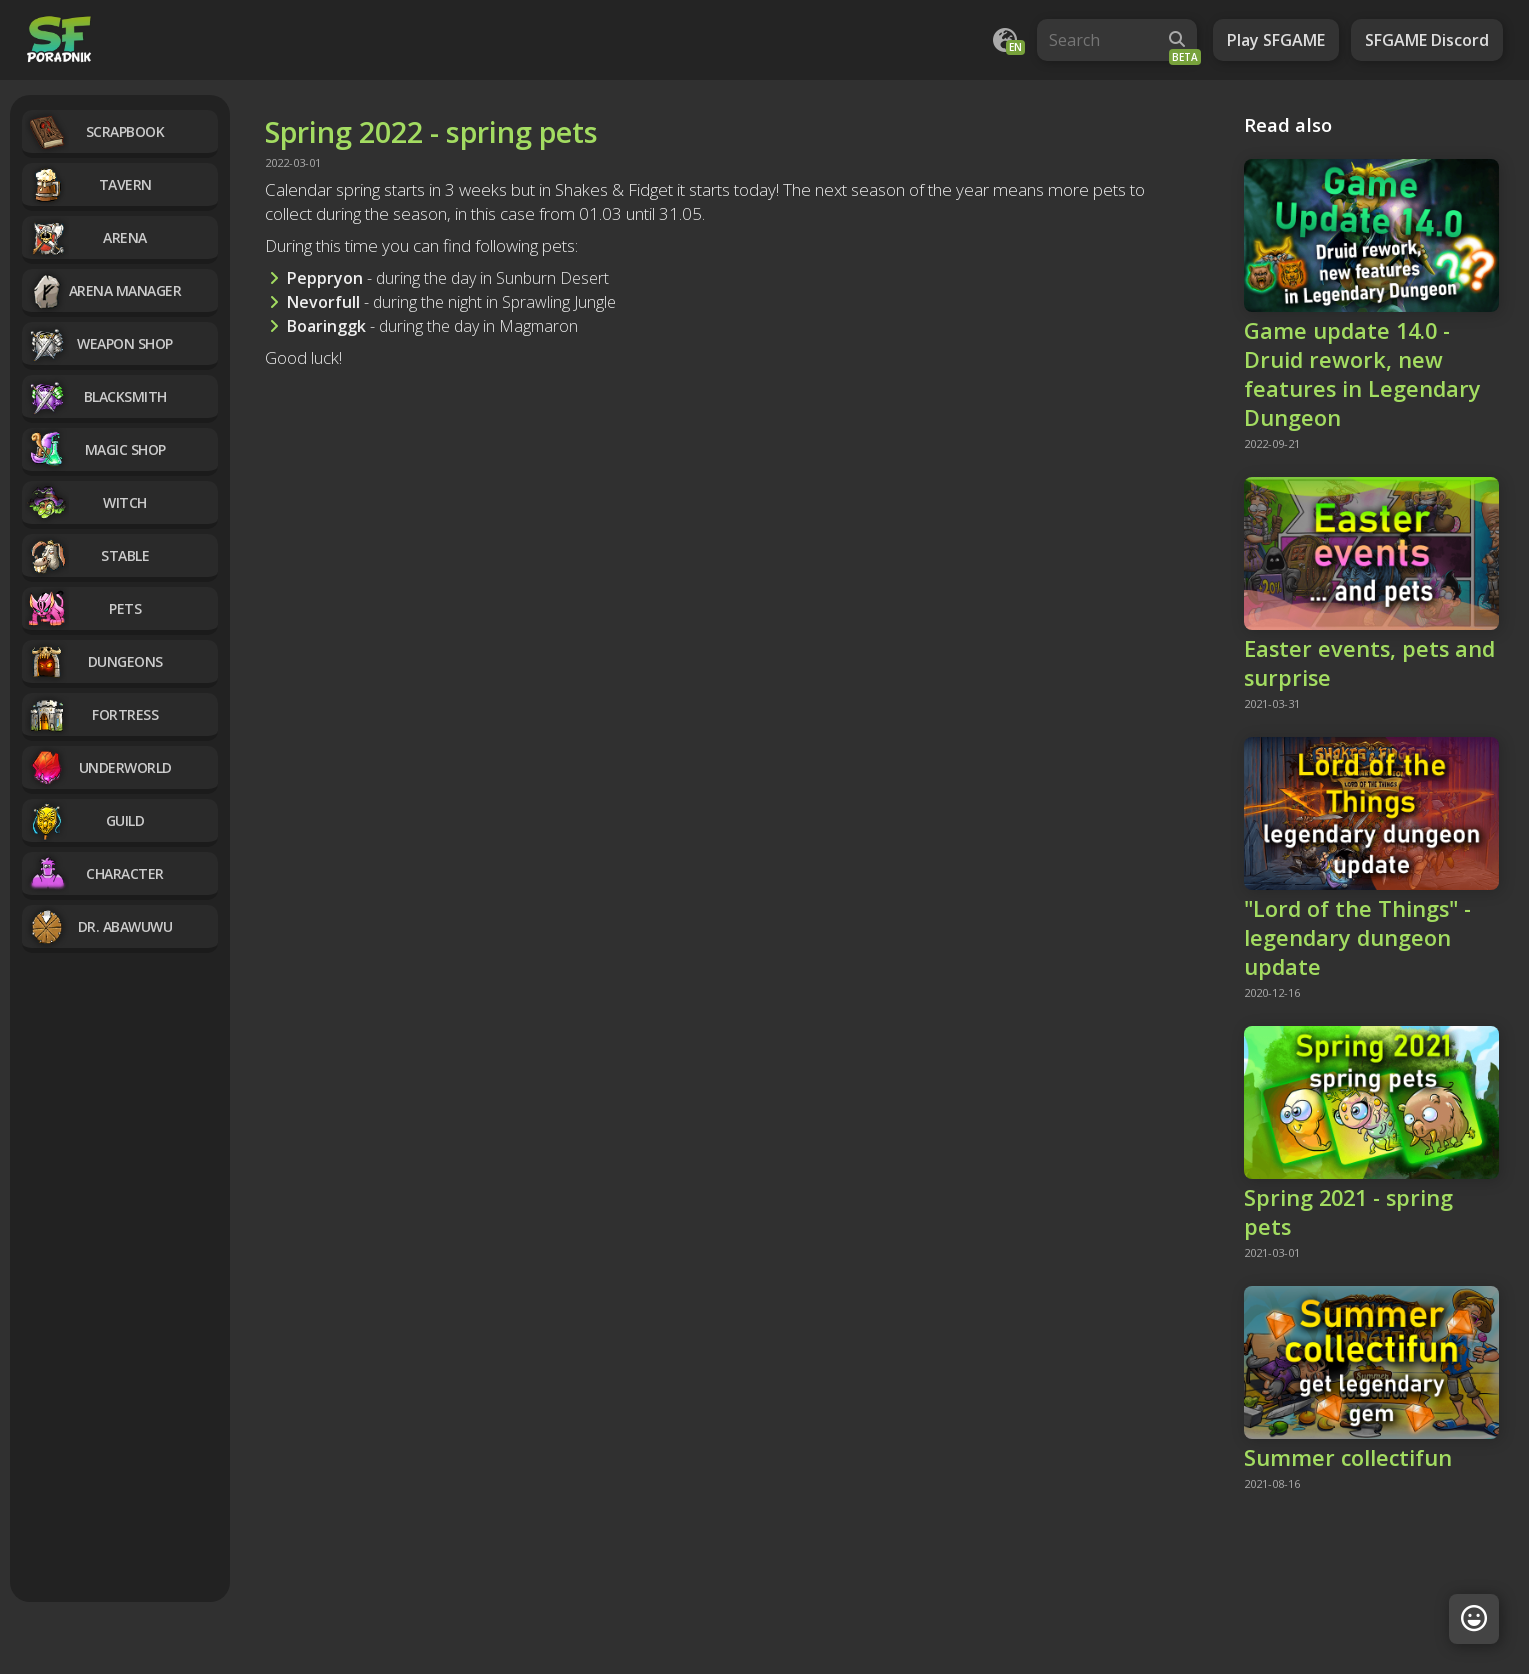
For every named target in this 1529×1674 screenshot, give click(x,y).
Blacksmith (97, 396)
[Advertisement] (120, 1280)
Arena (87, 237)
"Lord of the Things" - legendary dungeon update (1357, 937)
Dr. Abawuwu (99, 926)
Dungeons (95, 661)
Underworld (99, 767)
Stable (88, 555)
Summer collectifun (1348, 1457)
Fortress (92, 714)
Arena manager (104, 290)
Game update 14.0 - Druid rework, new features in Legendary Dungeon (1362, 374)
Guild (85, 820)
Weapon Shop (100, 343)
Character (95, 873)
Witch (87, 502)
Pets (84, 608)
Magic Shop (96, 449)
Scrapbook (95, 131)
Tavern (89, 184)
